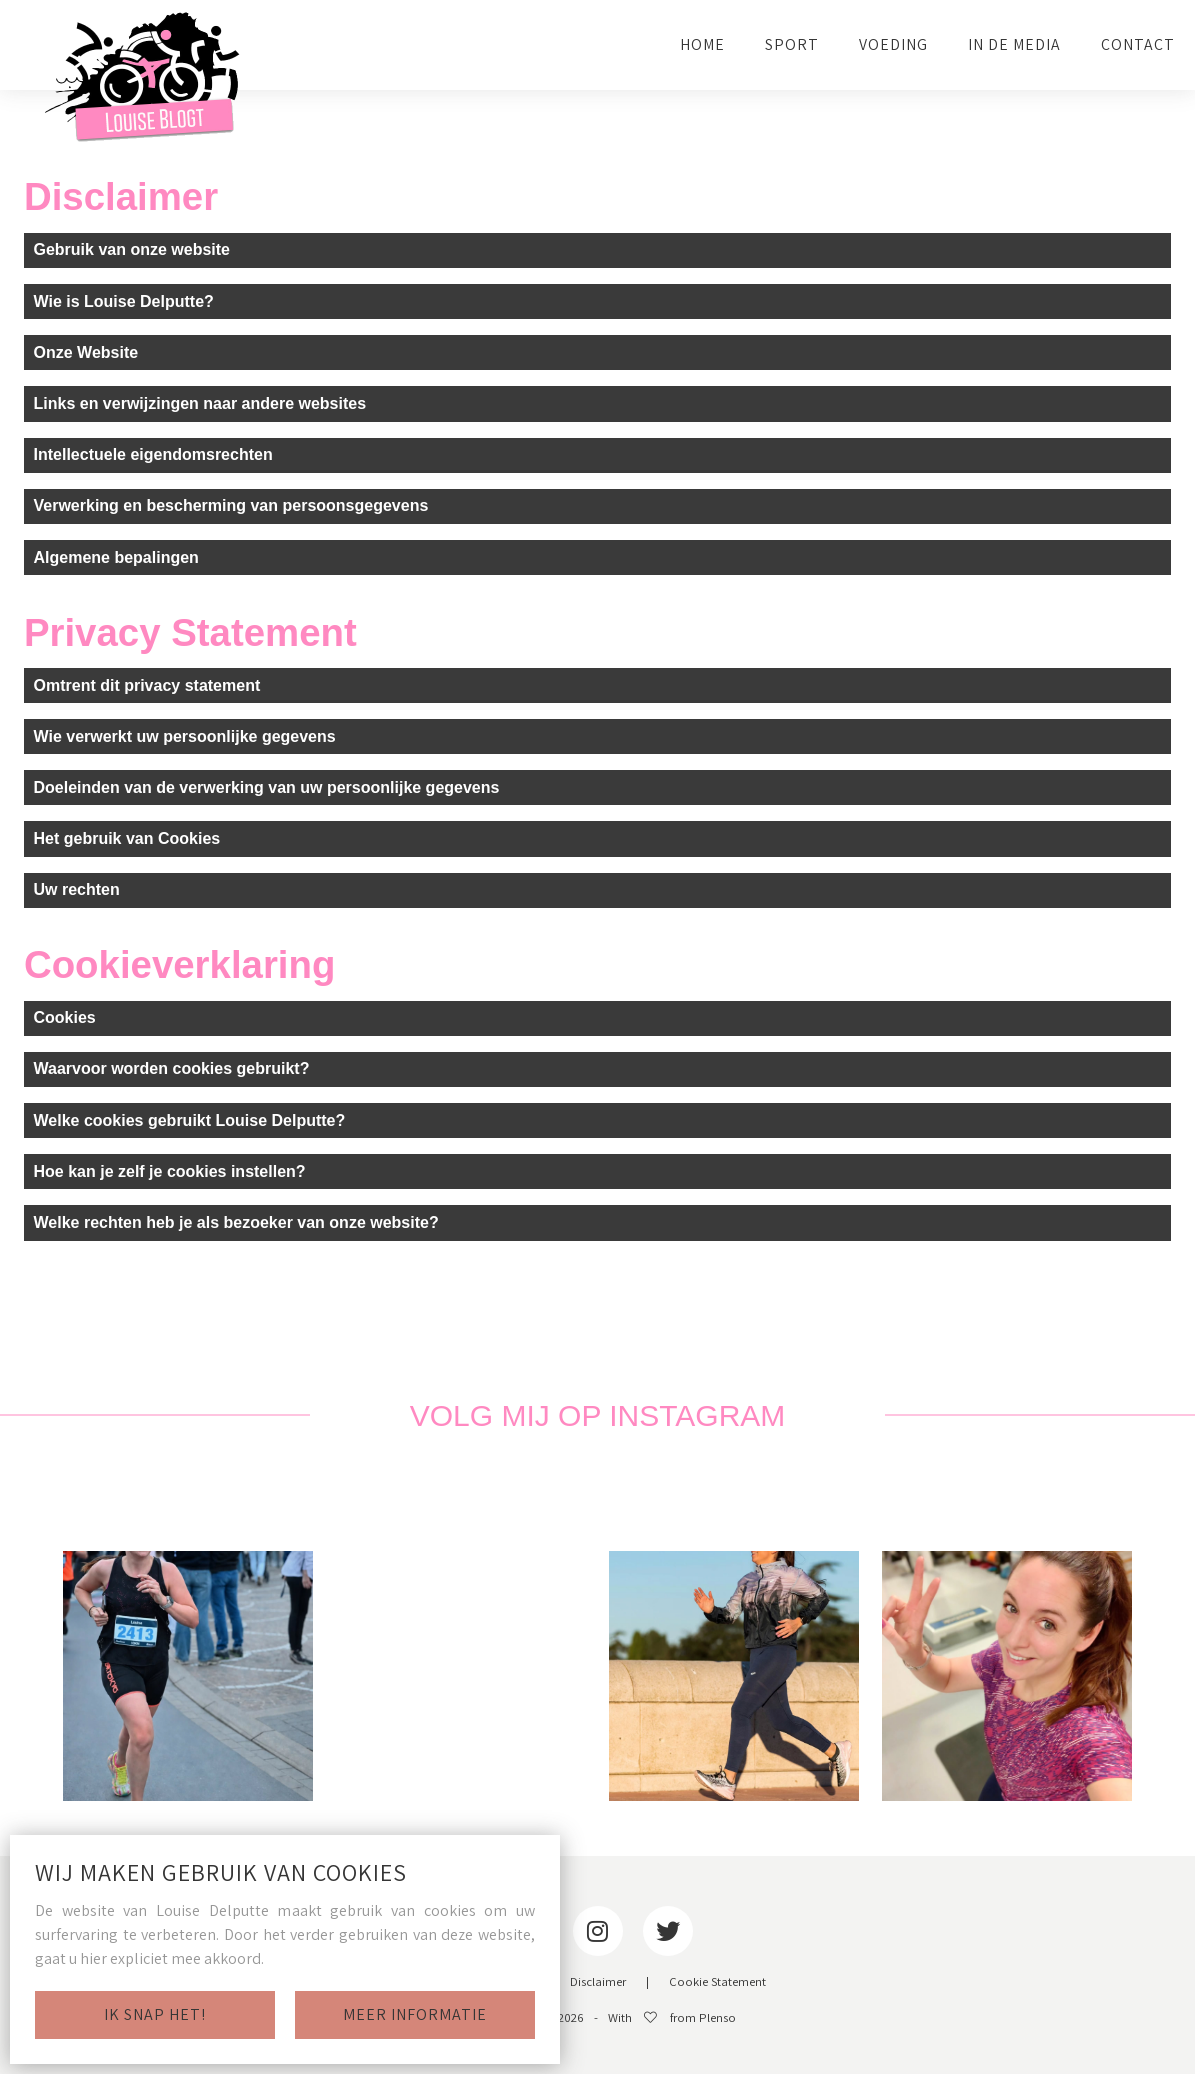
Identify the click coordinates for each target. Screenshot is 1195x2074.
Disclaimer (598, 1982)
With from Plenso (672, 2018)
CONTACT (1138, 44)
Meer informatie (415, 2014)
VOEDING (893, 44)
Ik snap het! (155, 2014)
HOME (702, 44)
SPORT (792, 44)
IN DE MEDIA (1014, 44)
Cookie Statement (717, 1982)
